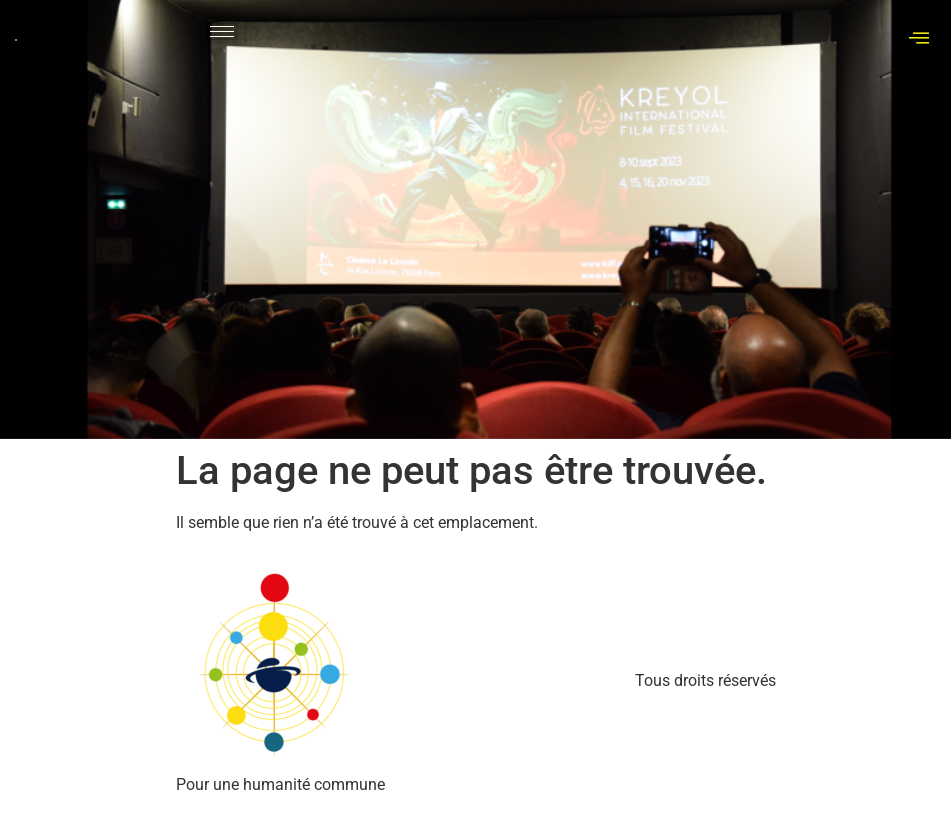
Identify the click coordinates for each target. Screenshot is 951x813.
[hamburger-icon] (222, 31)
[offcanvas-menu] (919, 38)
